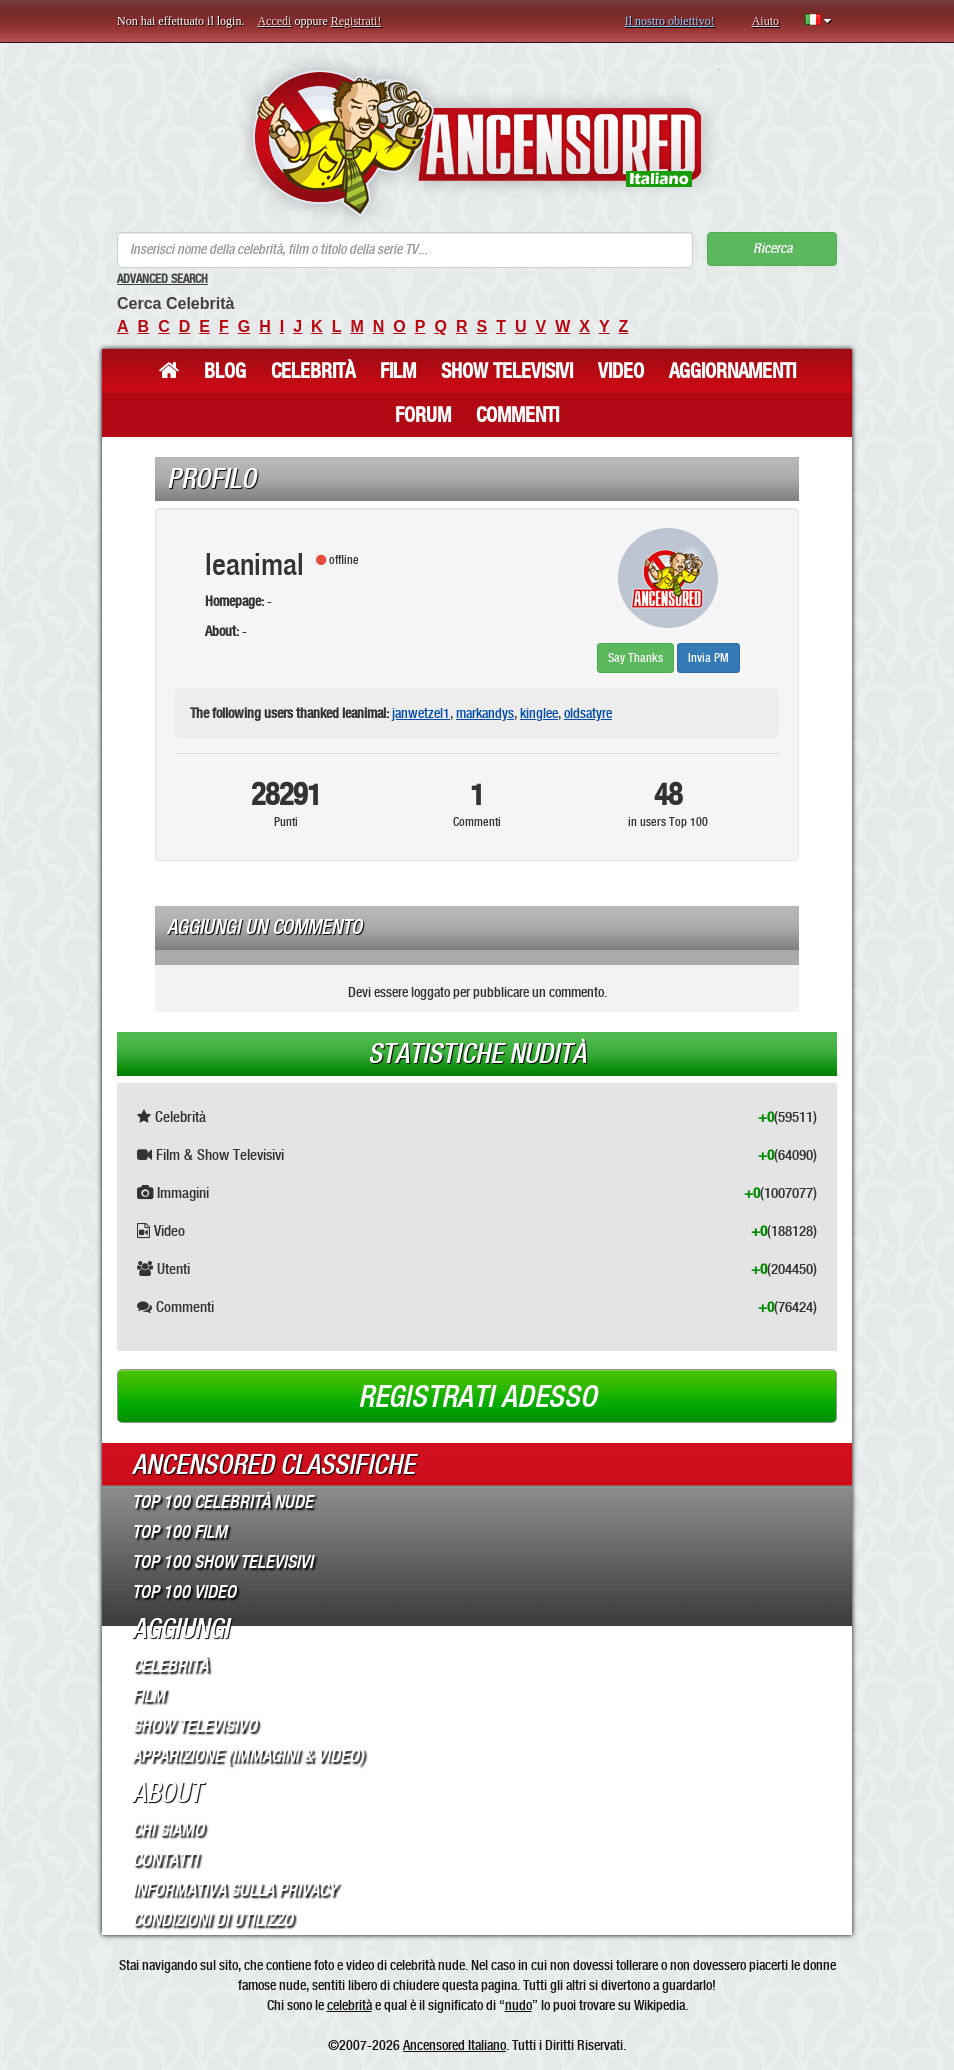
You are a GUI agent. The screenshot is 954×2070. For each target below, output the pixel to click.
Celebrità (313, 371)
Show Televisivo (194, 1726)
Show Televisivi (507, 371)
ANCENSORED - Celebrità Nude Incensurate (477, 142)
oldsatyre (588, 713)
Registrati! (356, 21)
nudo (518, 2005)
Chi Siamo (168, 1830)
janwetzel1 (421, 713)
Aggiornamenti (732, 371)
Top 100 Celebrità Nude (222, 1502)
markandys (485, 713)
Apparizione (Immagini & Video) (248, 1756)
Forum (423, 415)
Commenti (517, 415)
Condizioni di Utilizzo (212, 1920)
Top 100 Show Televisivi (222, 1562)
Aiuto (765, 21)
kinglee (539, 713)
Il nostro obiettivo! (670, 21)
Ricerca (772, 248)
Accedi (274, 21)
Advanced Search (162, 279)
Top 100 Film (179, 1532)
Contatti (165, 1860)
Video (621, 371)
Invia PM (708, 658)
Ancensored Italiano (454, 2045)
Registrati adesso (477, 1397)
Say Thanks (635, 658)
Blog (225, 371)
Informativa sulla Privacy (234, 1890)
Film (398, 371)
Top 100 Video (184, 1592)
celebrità (349, 2005)
